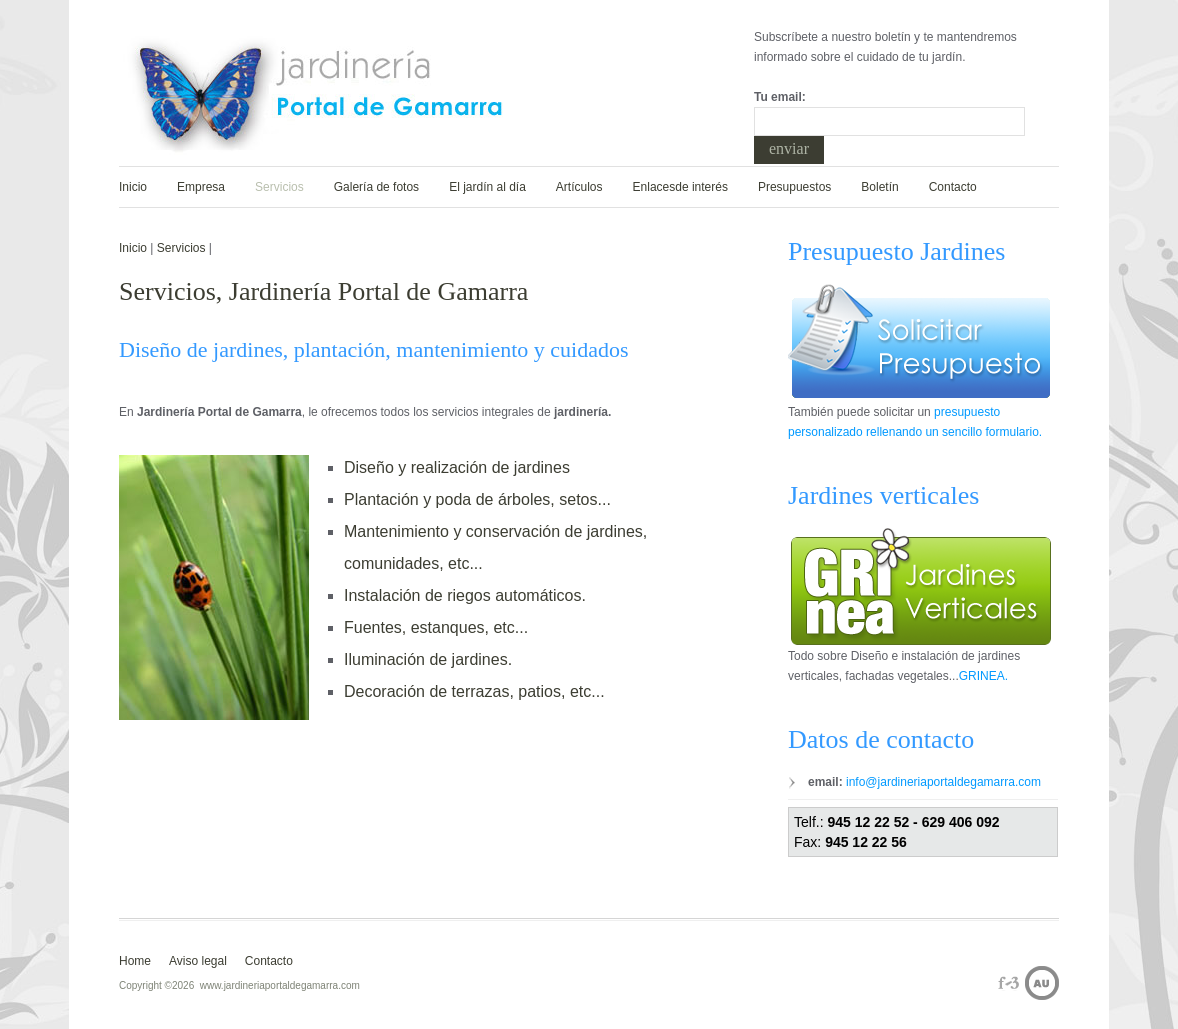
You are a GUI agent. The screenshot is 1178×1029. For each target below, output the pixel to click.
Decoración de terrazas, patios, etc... (474, 691)
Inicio (133, 187)
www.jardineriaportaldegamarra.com (280, 985)
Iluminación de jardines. (428, 659)
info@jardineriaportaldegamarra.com (942, 782)
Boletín (879, 187)
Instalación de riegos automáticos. (465, 595)
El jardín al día (487, 187)
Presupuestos (794, 187)
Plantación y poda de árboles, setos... (477, 499)
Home (135, 961)
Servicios (279, 187)
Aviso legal (198, 961)
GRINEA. (983, 676)
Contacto (953, 187)
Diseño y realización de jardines (457, 467)
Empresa (201, 187)
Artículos (579, 187)
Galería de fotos (376, 187)
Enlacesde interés (680, 187)
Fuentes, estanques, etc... (436, 627)
